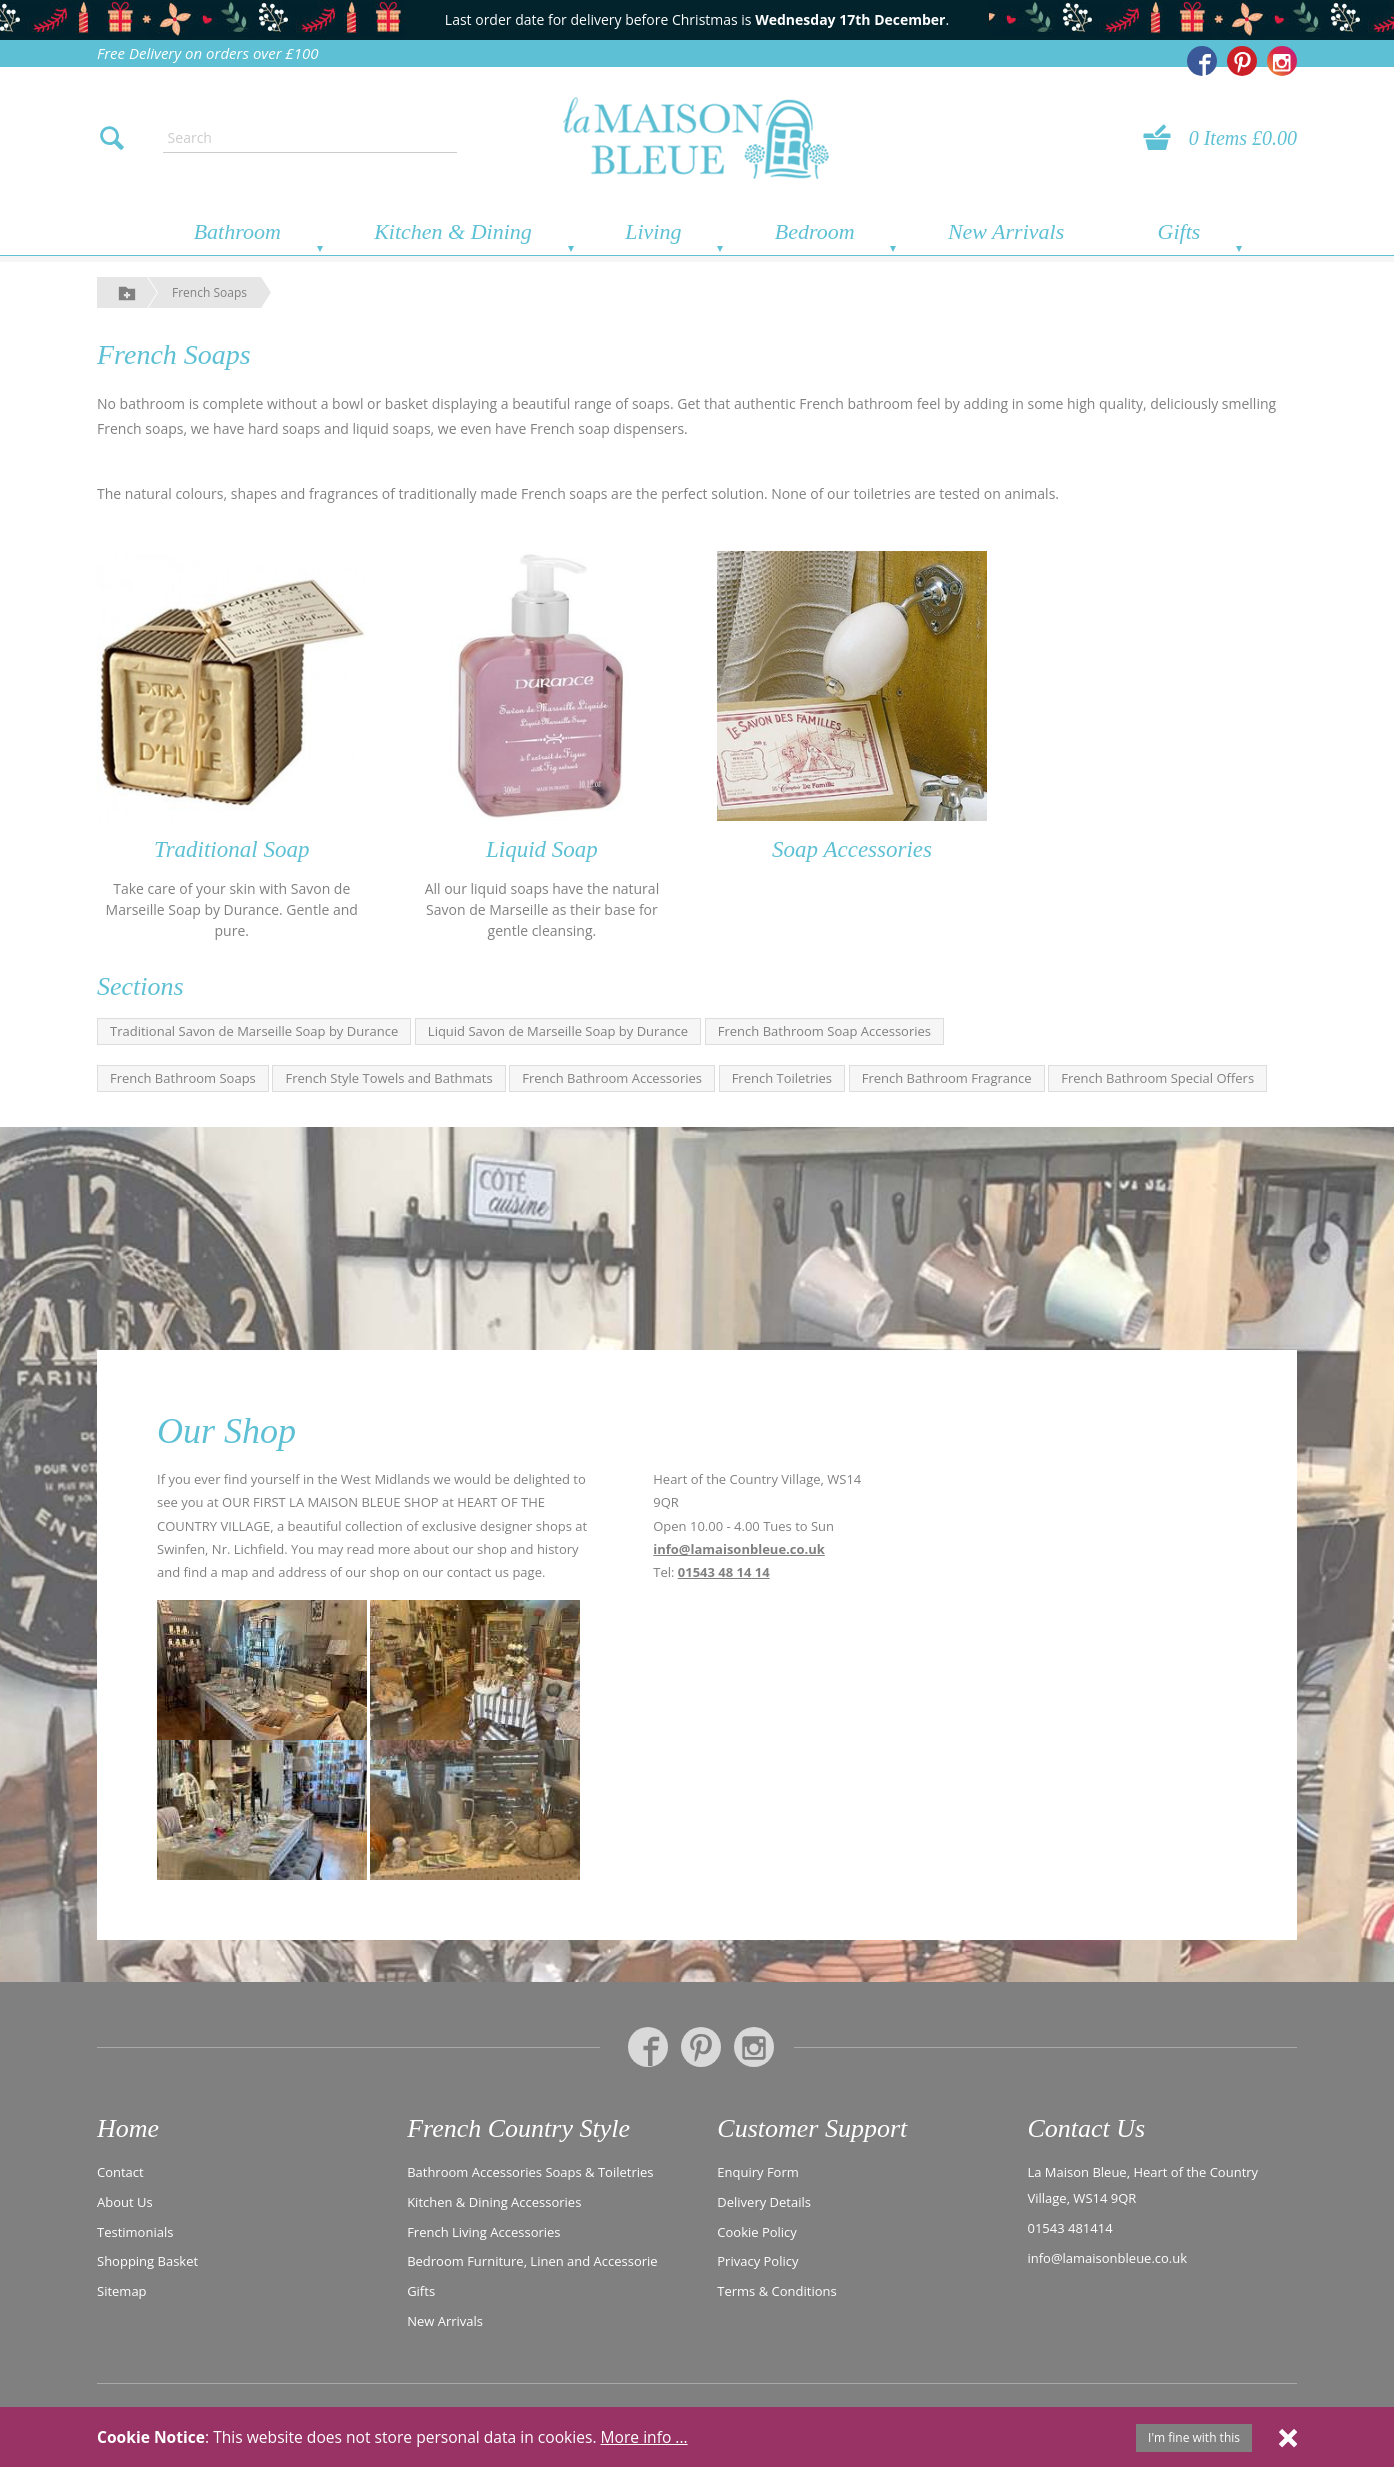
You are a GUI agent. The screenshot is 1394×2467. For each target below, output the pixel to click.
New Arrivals (1006, 231)
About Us (125, 2202)
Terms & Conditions (776, 2291)
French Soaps (209, 292)
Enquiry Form (758, 2172)
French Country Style (518, 2128)
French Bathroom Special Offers (1157, 1078)
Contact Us (1086, 2128)
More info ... (644, 2437)
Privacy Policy (757, 2261)
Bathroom (237, 231)
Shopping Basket (147, 2261)
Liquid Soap (542, 849)
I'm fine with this (1194, 2437)
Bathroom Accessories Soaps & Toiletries (530, 2172)
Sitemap (122, 2291)
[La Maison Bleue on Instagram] (1282, 61)
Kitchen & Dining (453, 231)
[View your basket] (1163, 138)
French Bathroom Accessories (612, 1078)
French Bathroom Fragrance (947, 1078)
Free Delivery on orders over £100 (208, 53)
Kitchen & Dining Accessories (494, 2202)
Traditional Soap (231, 849)
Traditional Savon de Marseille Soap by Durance (254, 1031)
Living (653, 231)
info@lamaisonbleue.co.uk (739, 1549)
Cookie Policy (757, 2232)
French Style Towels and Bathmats (388, 1078)
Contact (120, 2172)
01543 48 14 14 (724, 1572)
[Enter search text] (310, 138)
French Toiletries (782, 1078)
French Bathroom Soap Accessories (824, 1031)
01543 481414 (1069, 2228)
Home (128, 2128)
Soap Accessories (852, 849)
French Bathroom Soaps (183, 1078)
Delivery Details (764, 2202)
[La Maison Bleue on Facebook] (1202, 61)
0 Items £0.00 (1243, 138)
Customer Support (812, 2128)
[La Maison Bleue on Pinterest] (1242, 61)
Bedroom (815, 231)
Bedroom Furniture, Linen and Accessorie (532, 2261)
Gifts (1179, 231)
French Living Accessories (483, 2232)
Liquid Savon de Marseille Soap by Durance (558, 1031)
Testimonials (135, 2232)
